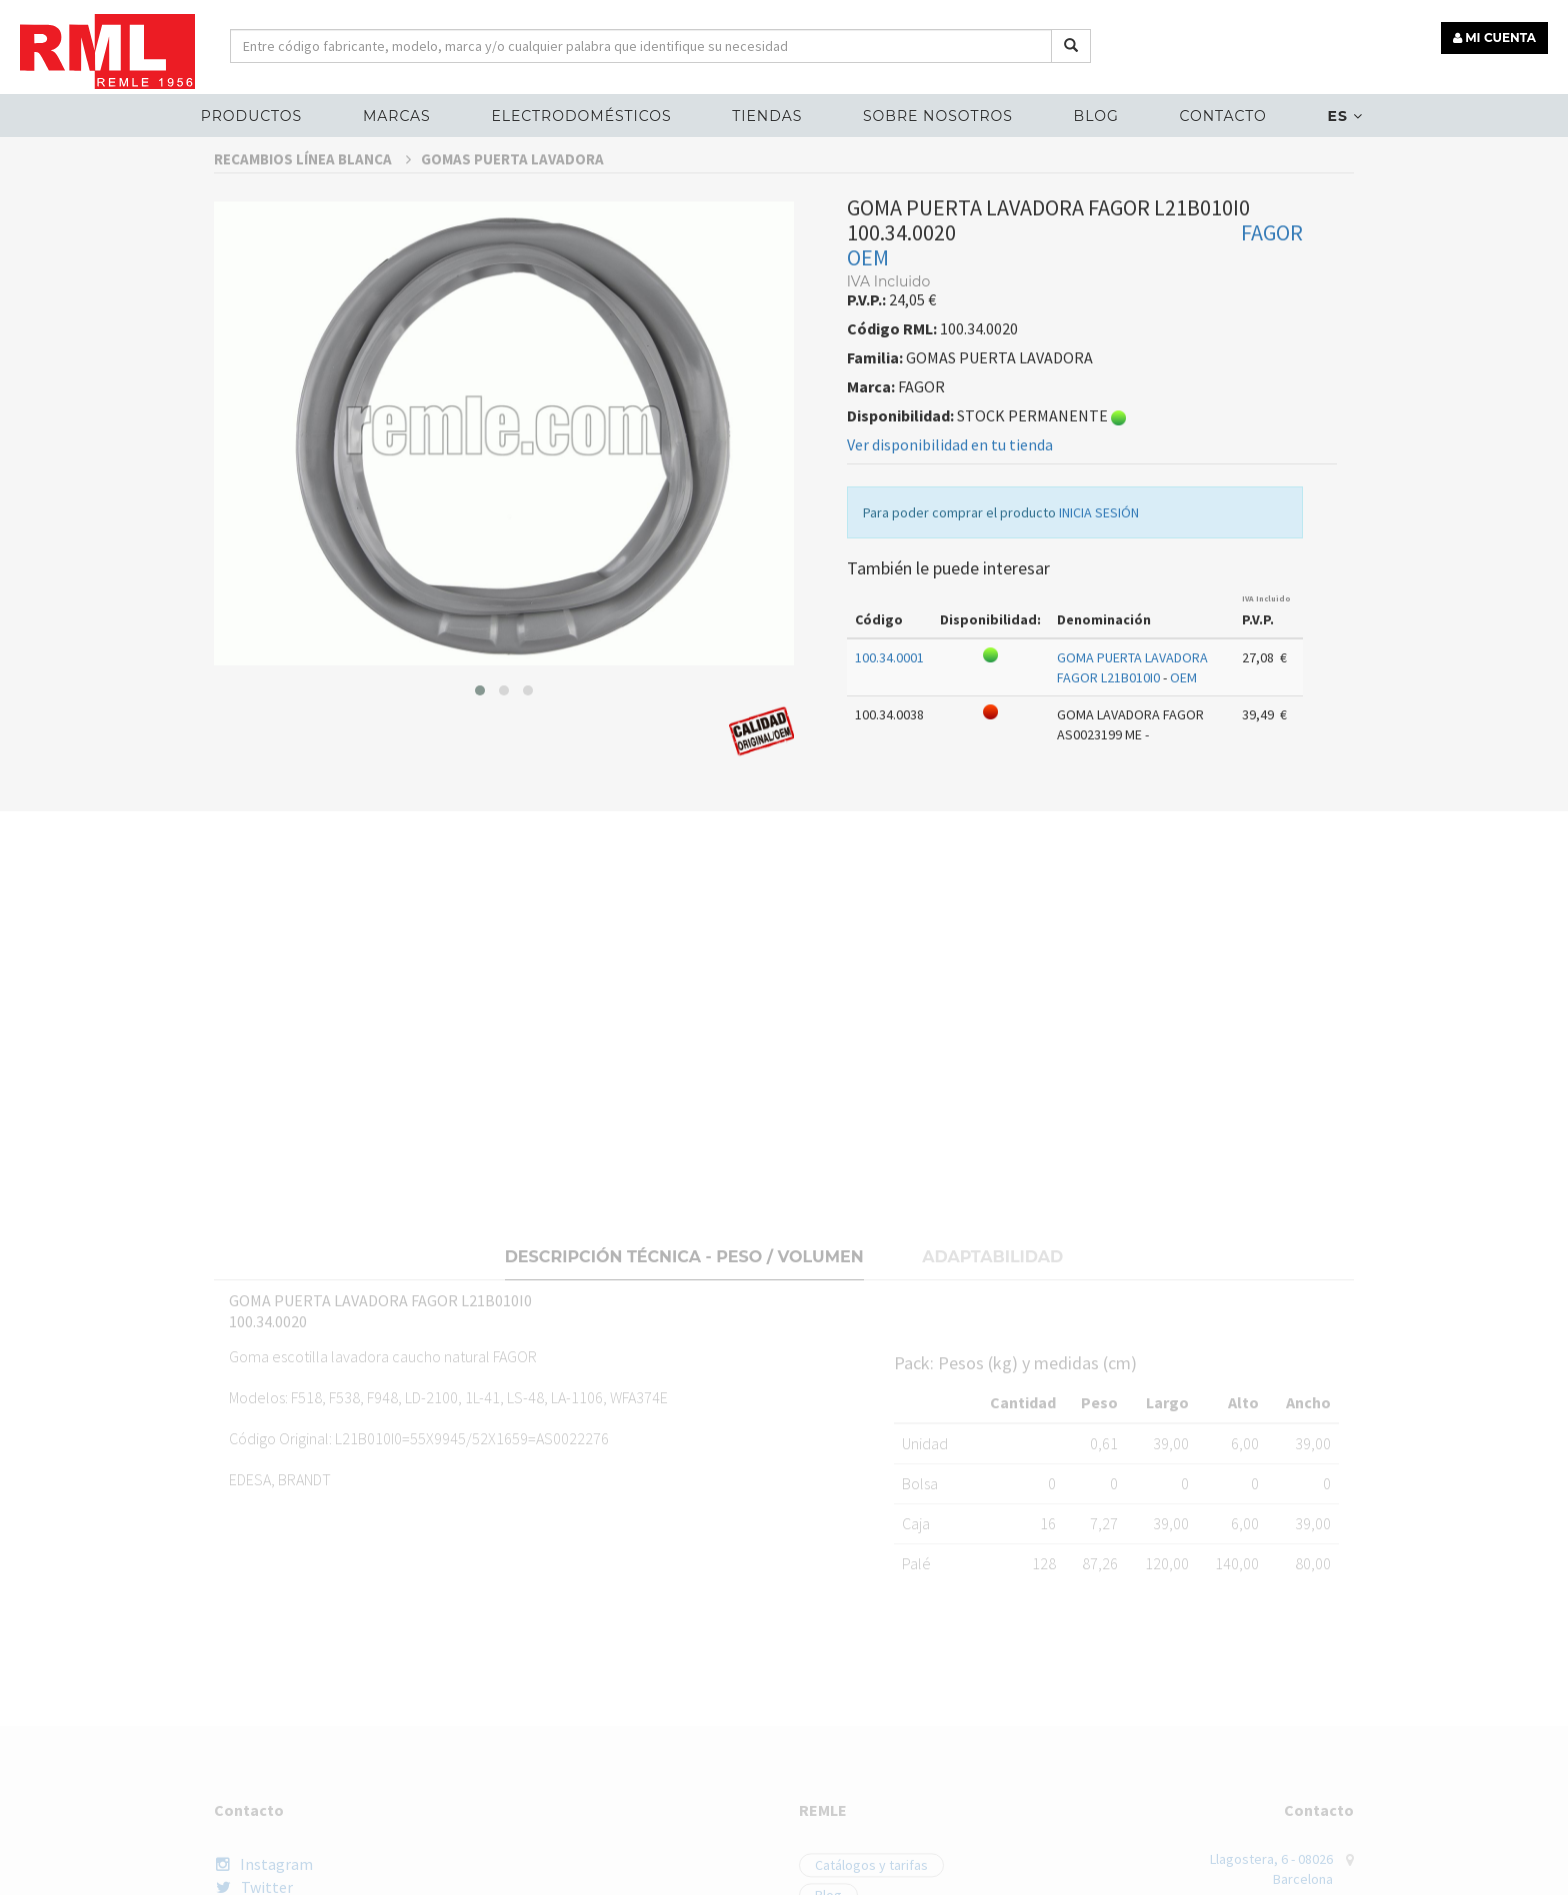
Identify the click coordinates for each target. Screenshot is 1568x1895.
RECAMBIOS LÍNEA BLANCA (312, 210)
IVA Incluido (1266, 650)
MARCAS (397, 116)
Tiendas (767, 116)
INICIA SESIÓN (1099, 565)
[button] (480, 742)
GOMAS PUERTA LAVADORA (512, 210)
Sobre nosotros (938, 116)
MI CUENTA (1494, 37)
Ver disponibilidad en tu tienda (950, 497)
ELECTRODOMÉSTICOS (581, 116)
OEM (868, 310)
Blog (1096, 116)
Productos (251, 116)
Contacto (1222, 116)
